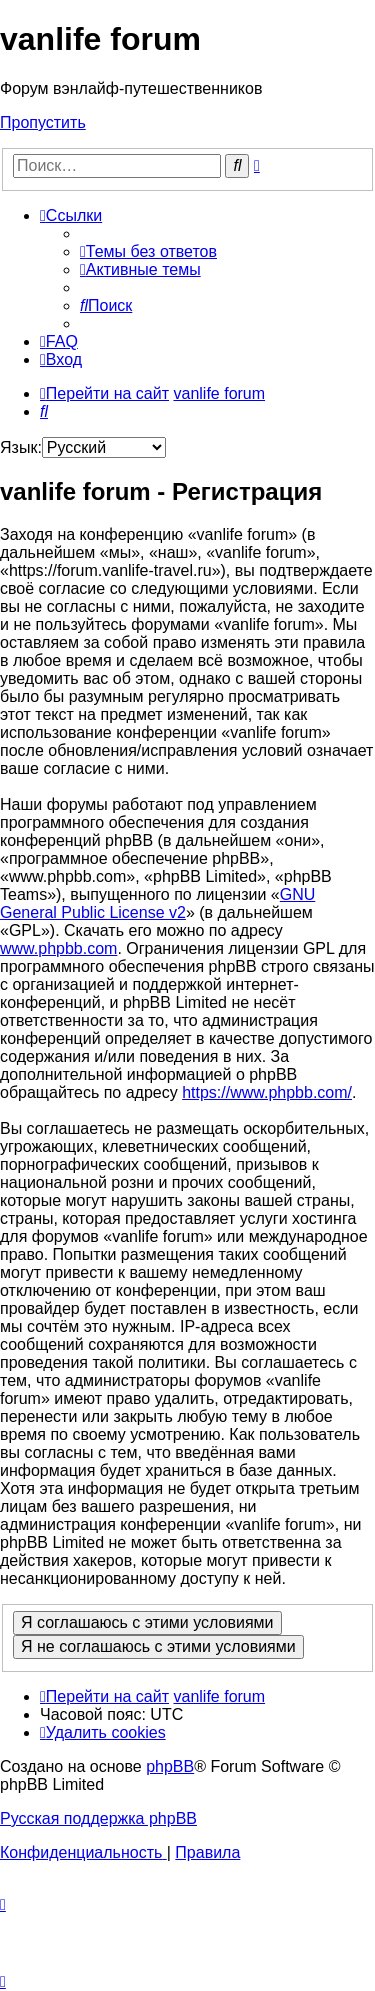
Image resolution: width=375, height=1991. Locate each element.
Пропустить (43, 122)
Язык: (21, 447)
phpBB (170, 1766)
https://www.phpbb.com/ (267, 1092)
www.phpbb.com (58, 948)
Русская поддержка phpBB (98, 1818)
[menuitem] (148, 251)
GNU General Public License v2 (157, 903)
